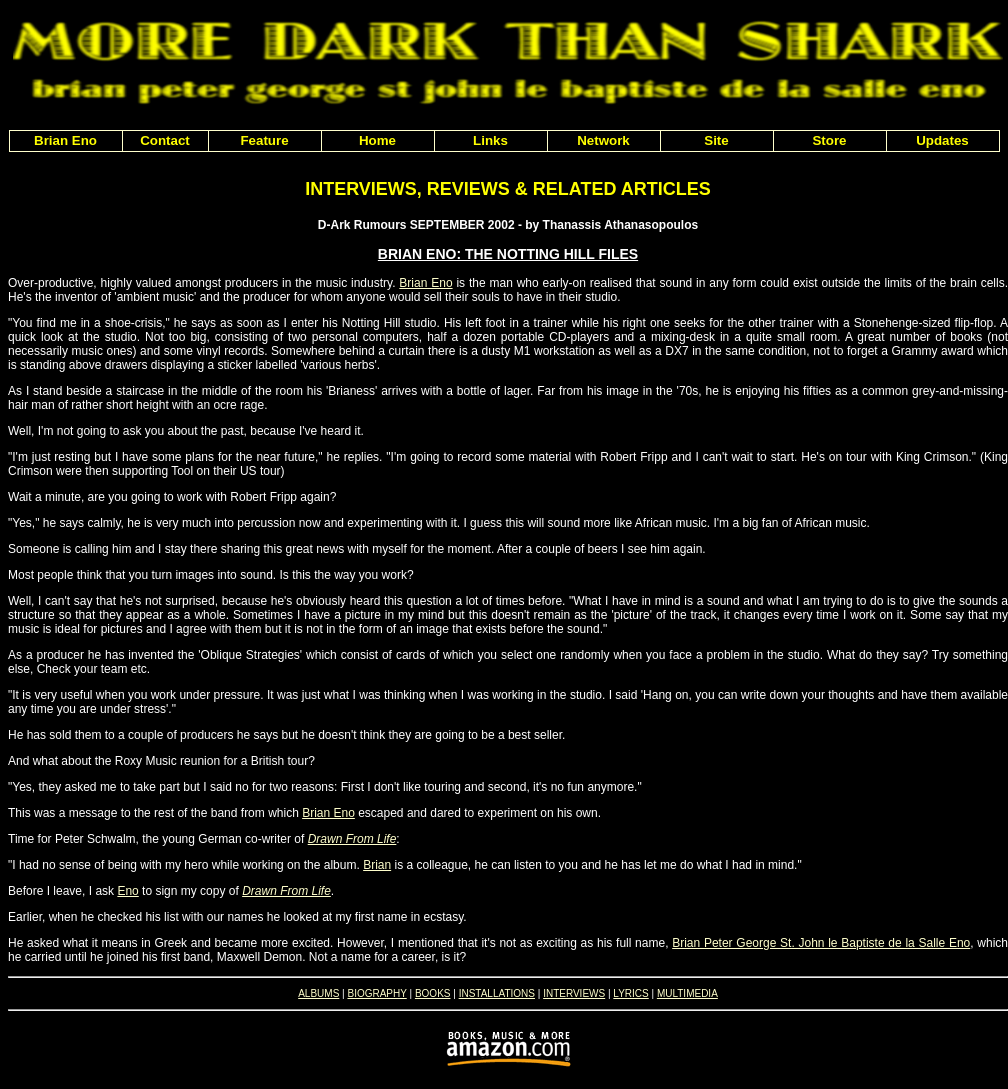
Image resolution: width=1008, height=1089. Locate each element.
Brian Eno (425, 283)
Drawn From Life (352, 839)
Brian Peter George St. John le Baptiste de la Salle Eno (821, 943)
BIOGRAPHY (376, 993)
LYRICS (630, 993)
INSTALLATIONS (497, 993)
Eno (127, 891)
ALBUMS (318, 993)
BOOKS (433, 993)
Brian (377, 865)
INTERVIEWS (574, 993)
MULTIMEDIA (687, 993)
